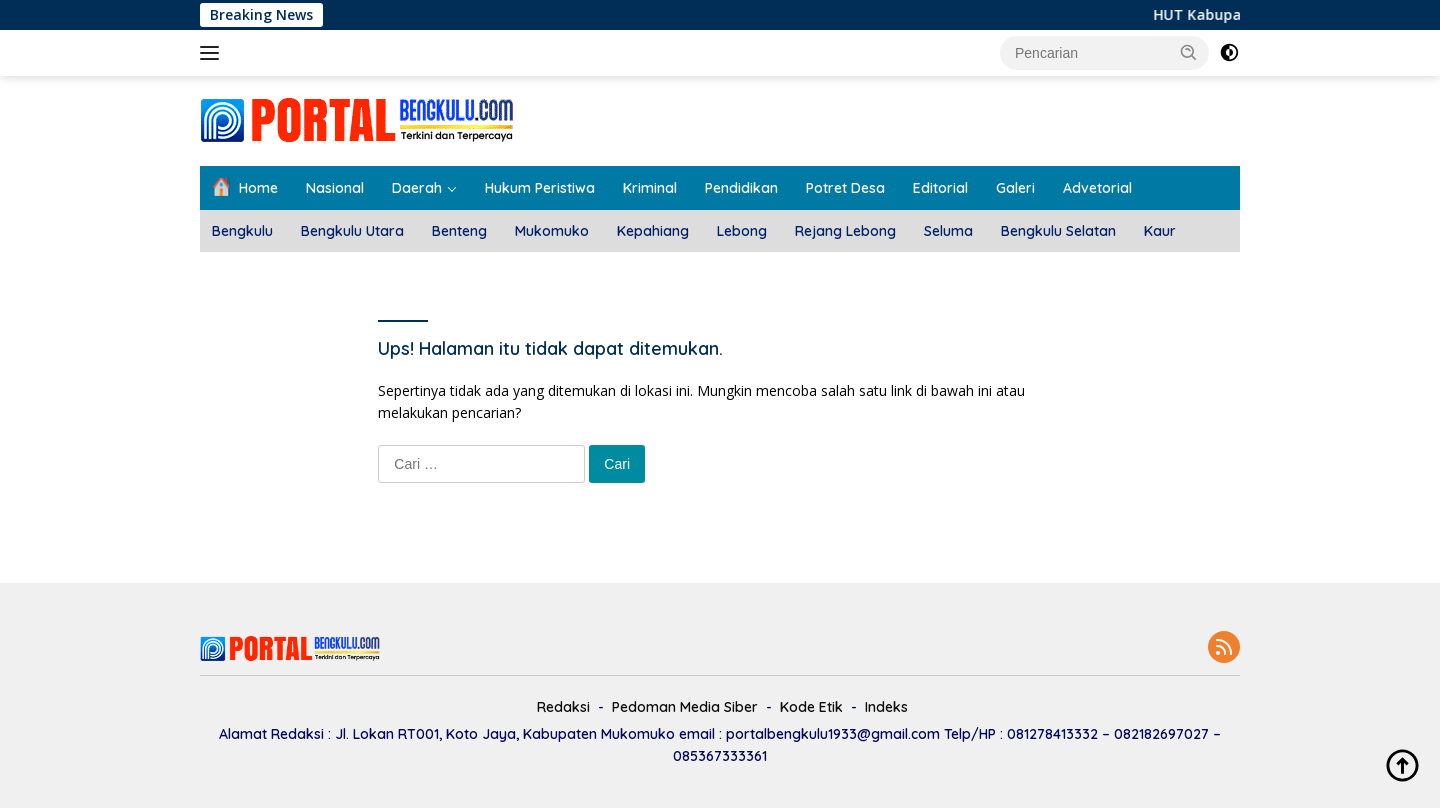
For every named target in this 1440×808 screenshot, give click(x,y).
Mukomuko (552, 231)
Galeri (1015, 188)
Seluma (948, 231)
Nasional (335, 188)
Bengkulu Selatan (1058, 231)
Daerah (417, 188)
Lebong (742, 231)
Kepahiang (653, 231)
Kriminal (650, 188)
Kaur (1160, 231)
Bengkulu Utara (352, 231)
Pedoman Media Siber (685, 707)
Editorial (940, 188)
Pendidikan (741, 188)
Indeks (886, 707)
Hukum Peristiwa (540, 188)
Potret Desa (845, 188)
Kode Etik (811, 707)
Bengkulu (242, 231)
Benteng (459, 231)
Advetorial (1097, 188)
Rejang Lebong (845, 231)
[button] (1189, 52)
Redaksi (563, 707)
